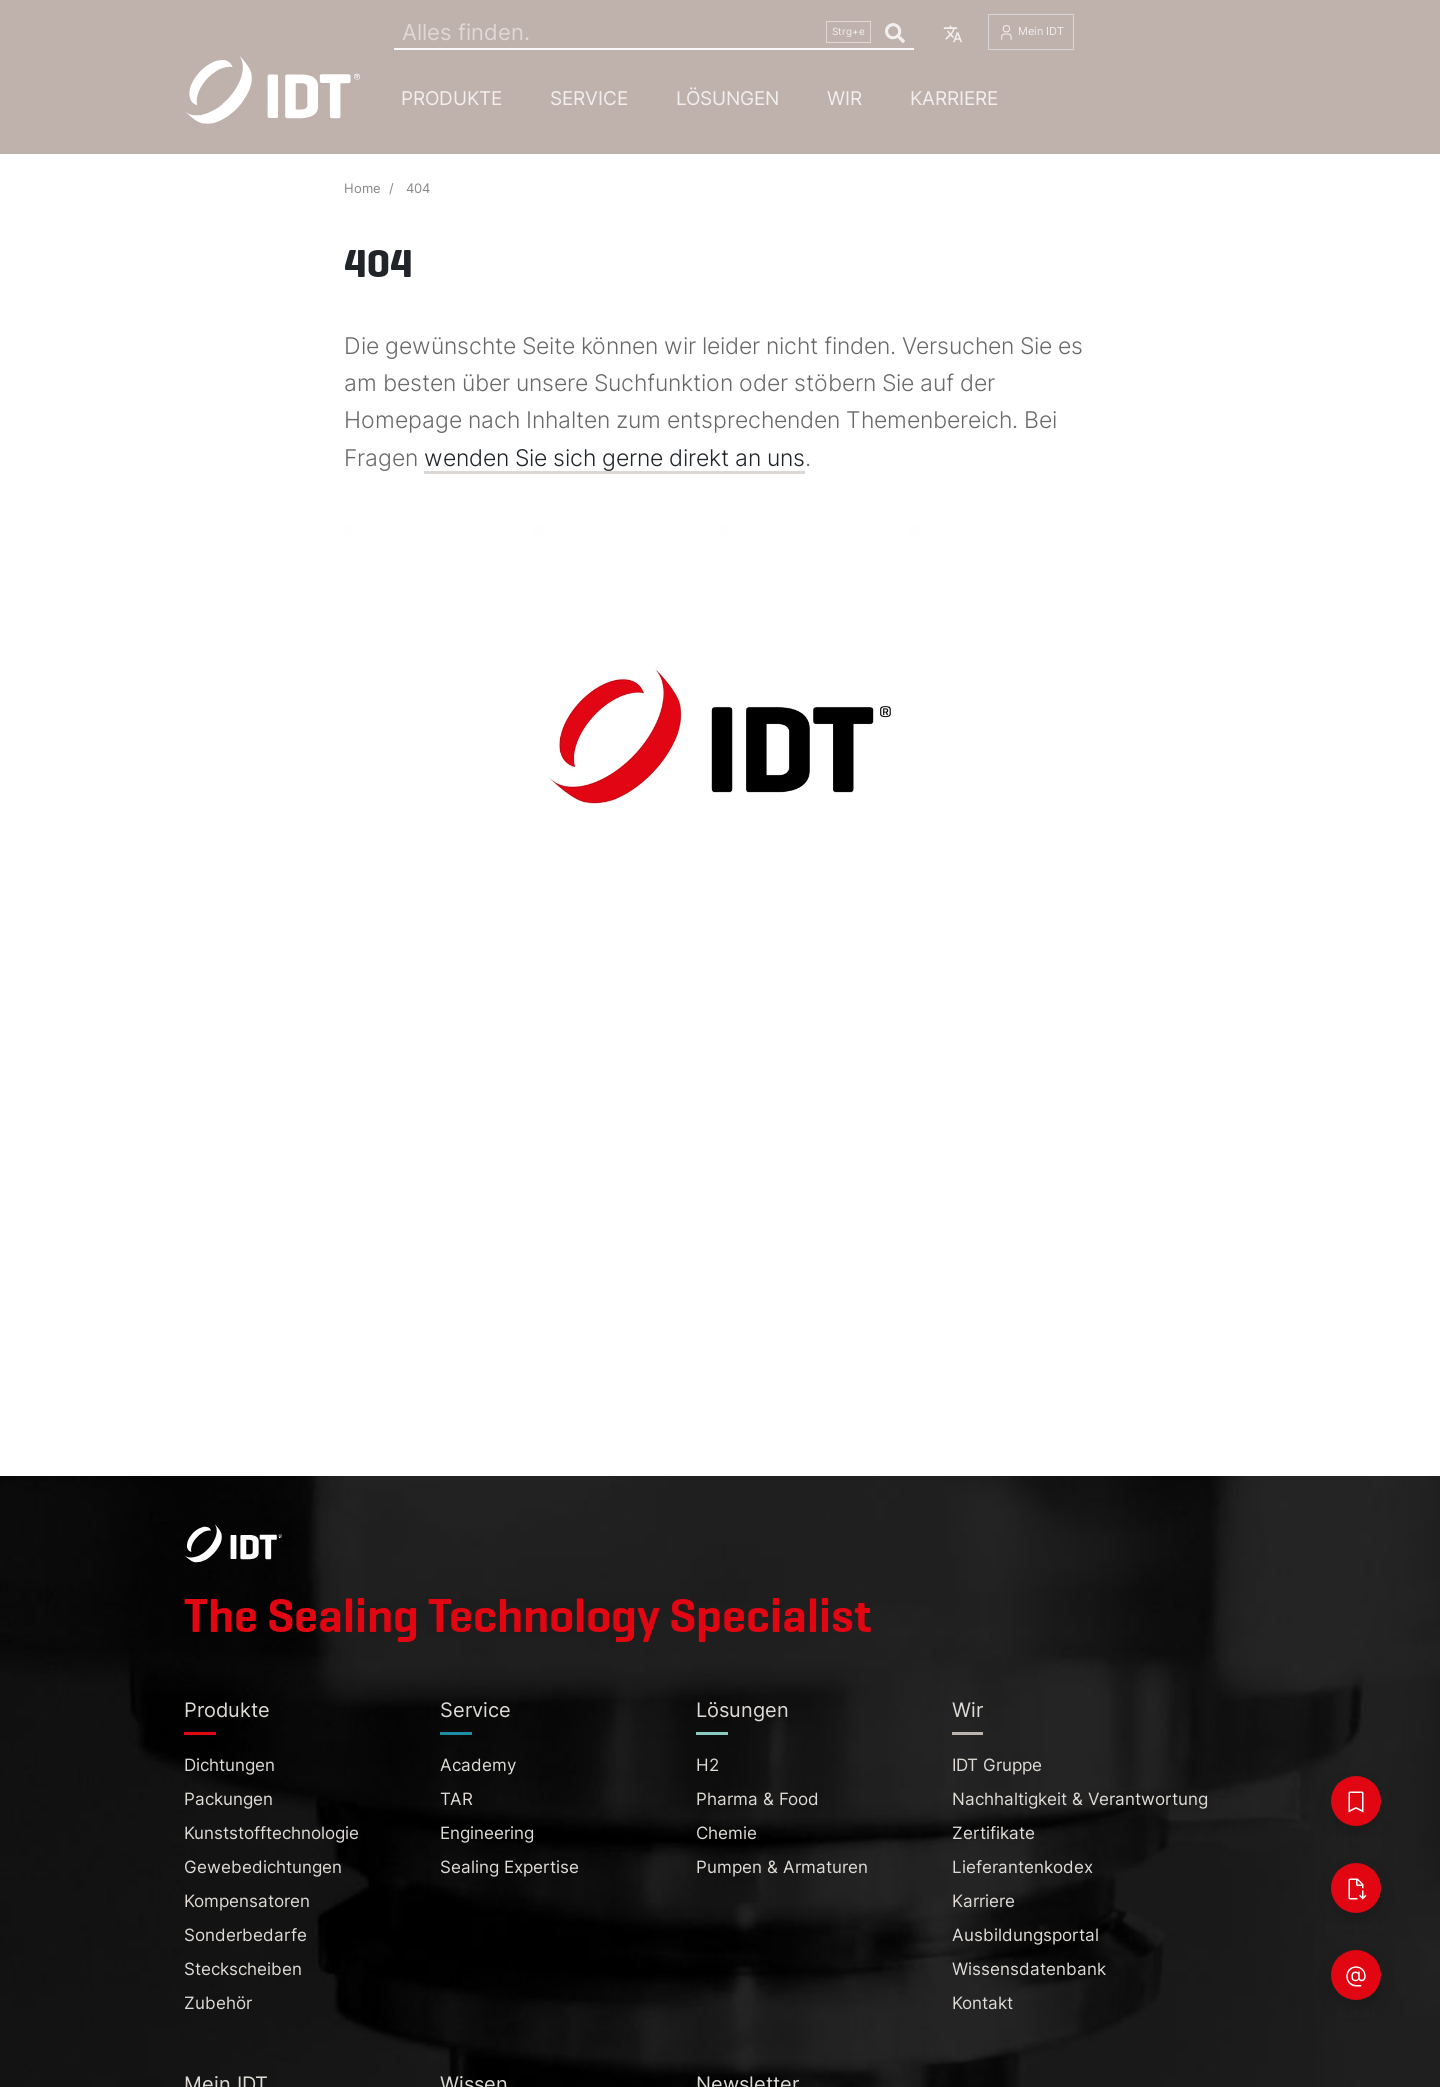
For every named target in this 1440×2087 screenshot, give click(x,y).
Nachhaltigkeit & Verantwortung (1080, 1799)
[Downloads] (1356, 1888)
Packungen (228, 1799)
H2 (707, 1765)
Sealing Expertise (509, 1867)
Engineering (487, 1833)
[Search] (654, 32)
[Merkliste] (1356, 1801)
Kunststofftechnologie (271, 1833)
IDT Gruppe (997, 1765)
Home (362, 188)
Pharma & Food (757, 1799)
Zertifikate (993, 1833)
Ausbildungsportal (1025, 1935)
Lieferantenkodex (1022, 1867)
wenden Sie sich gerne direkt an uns (614, 458)
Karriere (954, 98)
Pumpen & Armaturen (782, 1867)
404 (418, 188)
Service (589, 98)
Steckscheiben (243, 1969)
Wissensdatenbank (1029, 1969)
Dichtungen (229, 1765)
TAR (456, 1799)
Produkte (451, 98)
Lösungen (727, 98)
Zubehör (218, 2003)
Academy (478, 1765)
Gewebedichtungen (263, 1867)
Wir (844, 98)
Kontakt (982, 2003)
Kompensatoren (247, 1901)
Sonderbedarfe (245, 1935)
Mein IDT (1031, 32)
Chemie (726, 1833)
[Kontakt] (1356, 1975)
